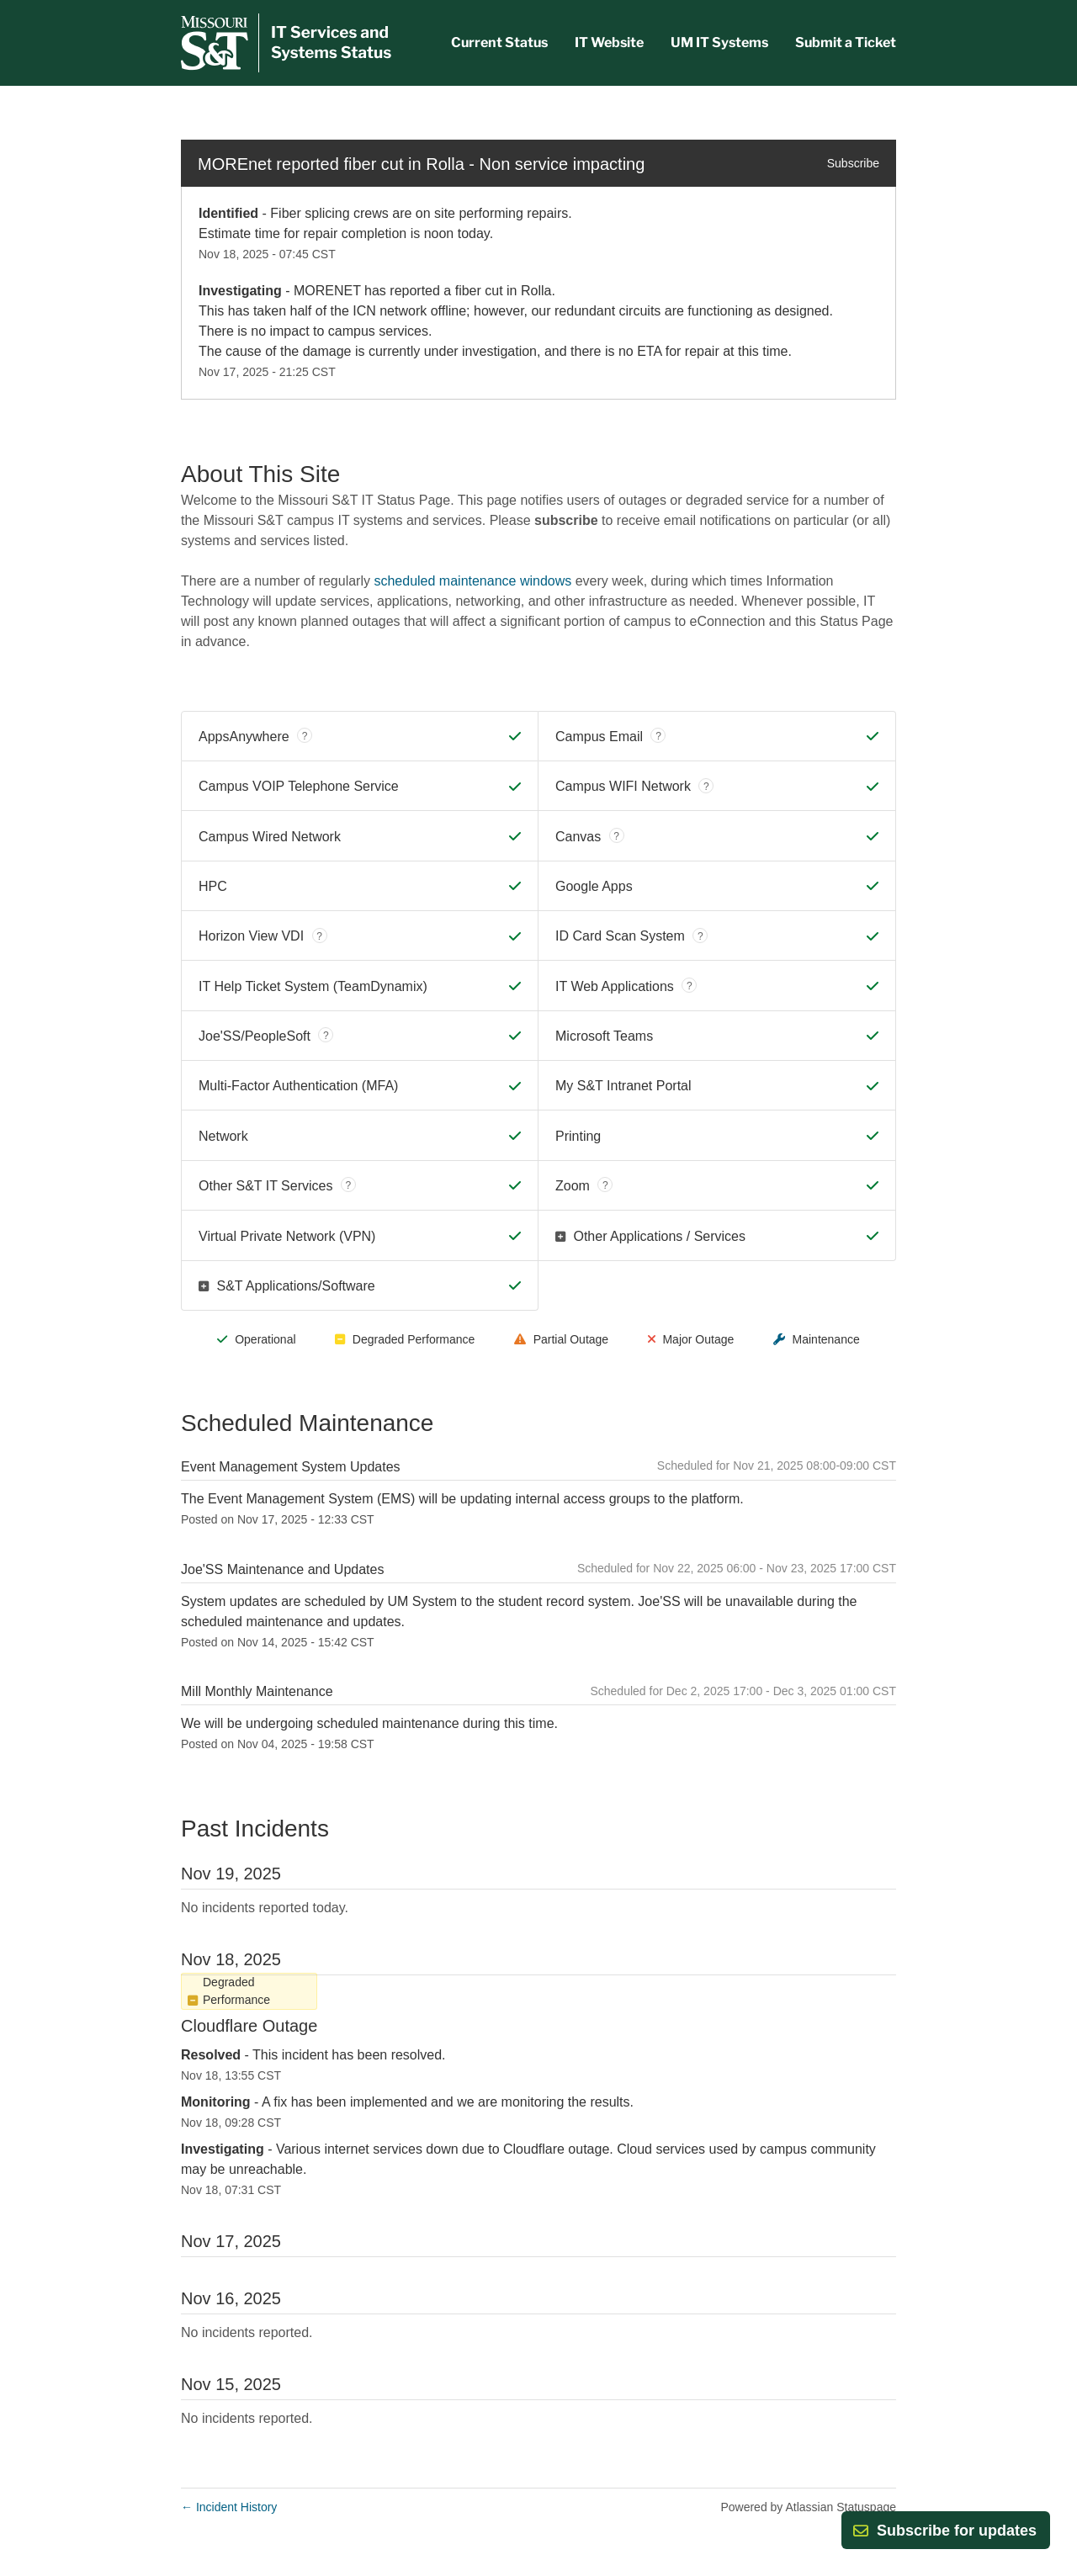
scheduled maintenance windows (472, 581)
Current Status (499, 42)
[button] (957, 2530)
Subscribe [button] (853, 163)
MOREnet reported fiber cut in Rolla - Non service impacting (421, 164)
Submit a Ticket (845, 42)
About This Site (260, 474)
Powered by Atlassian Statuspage (808, 2507)
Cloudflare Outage (249, 2026)
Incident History (229, 2507)
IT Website (609, 42)
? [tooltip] (305, 736)
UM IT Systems (719, 42)
